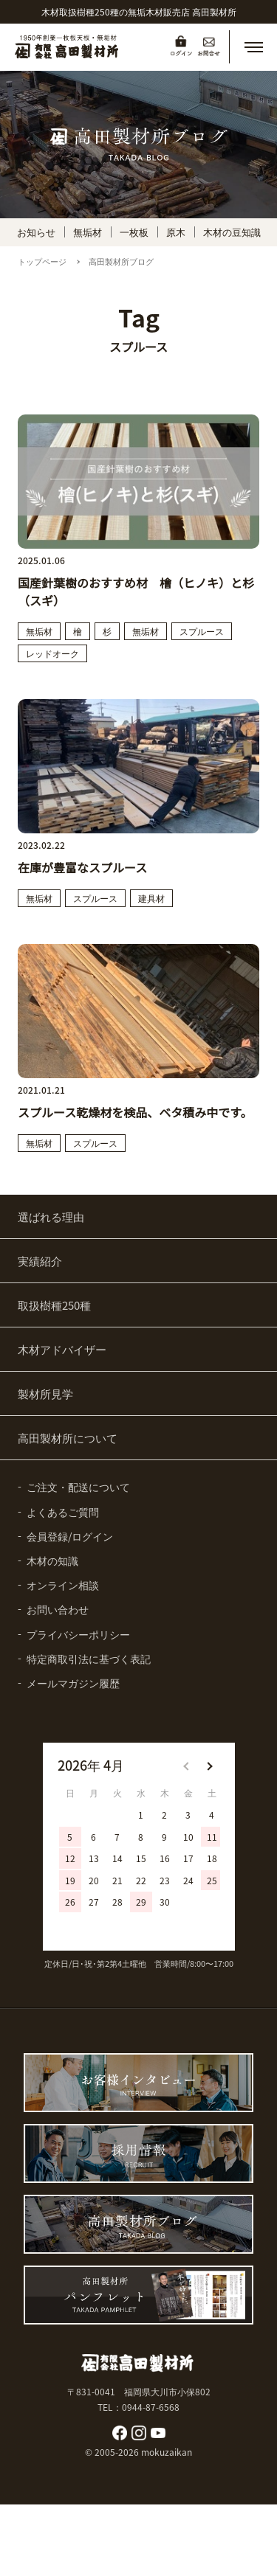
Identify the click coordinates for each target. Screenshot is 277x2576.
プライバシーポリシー (78, 1634)
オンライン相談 (63, 1584)
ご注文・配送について (78, 1486)
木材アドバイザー (62, 1349)
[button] (253, 47)
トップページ (42, 261)
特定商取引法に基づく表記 (89, 1658)
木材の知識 (52, 1560)
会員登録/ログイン (70, 1536)
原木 (175, 232)
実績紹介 (40, 1260)
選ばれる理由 (51, 1216)
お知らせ (36, 232)
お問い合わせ (58, 1609)
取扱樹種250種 (54, 1305)
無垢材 (87, 232)
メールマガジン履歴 (73, 1683)
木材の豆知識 (232, 232)
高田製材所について (67, 1437)
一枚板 (134, 232)
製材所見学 (45, 1393)
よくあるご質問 (63, 1511)
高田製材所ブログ (121, 261)
